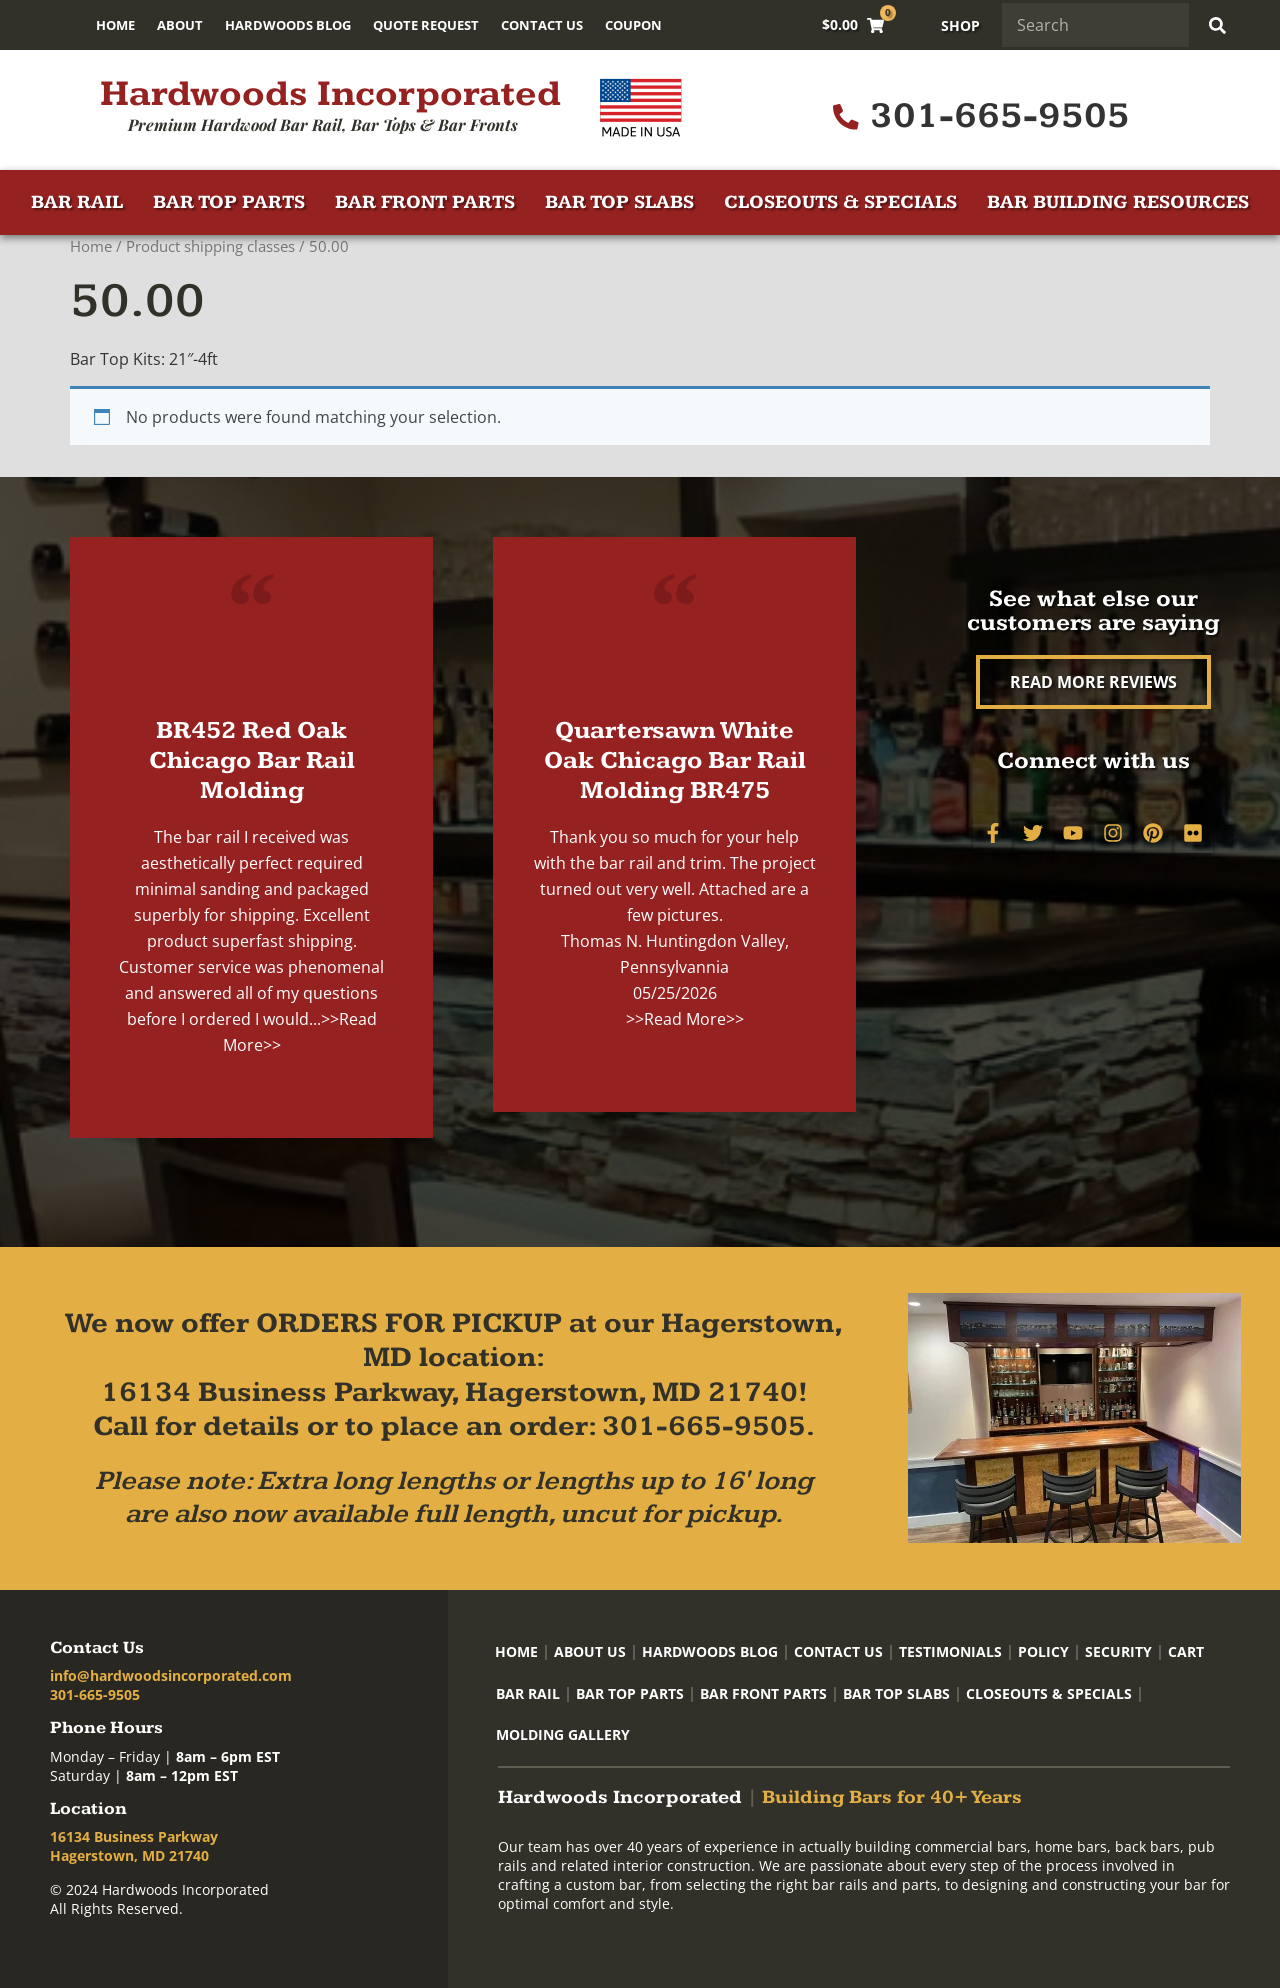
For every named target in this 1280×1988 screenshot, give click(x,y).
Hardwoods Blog (288, 25)
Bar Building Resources (1118, 202)
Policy (1043, 1650)
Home (115, 25)
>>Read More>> (685, 1019)
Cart (1186, 1650)
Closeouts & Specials (840, 202)
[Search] (1221, 25)
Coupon (633, 25)
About (180, 25)
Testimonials (950, 1650)
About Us (590, 1650)
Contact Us (542, 25)
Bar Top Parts (229, 202)
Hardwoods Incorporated (330, 94)
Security (1118, 1650)
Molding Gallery (563, 1734)
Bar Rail (77, 202)
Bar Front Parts (425, 202)
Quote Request (426, 25)
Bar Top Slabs (619, 202)
